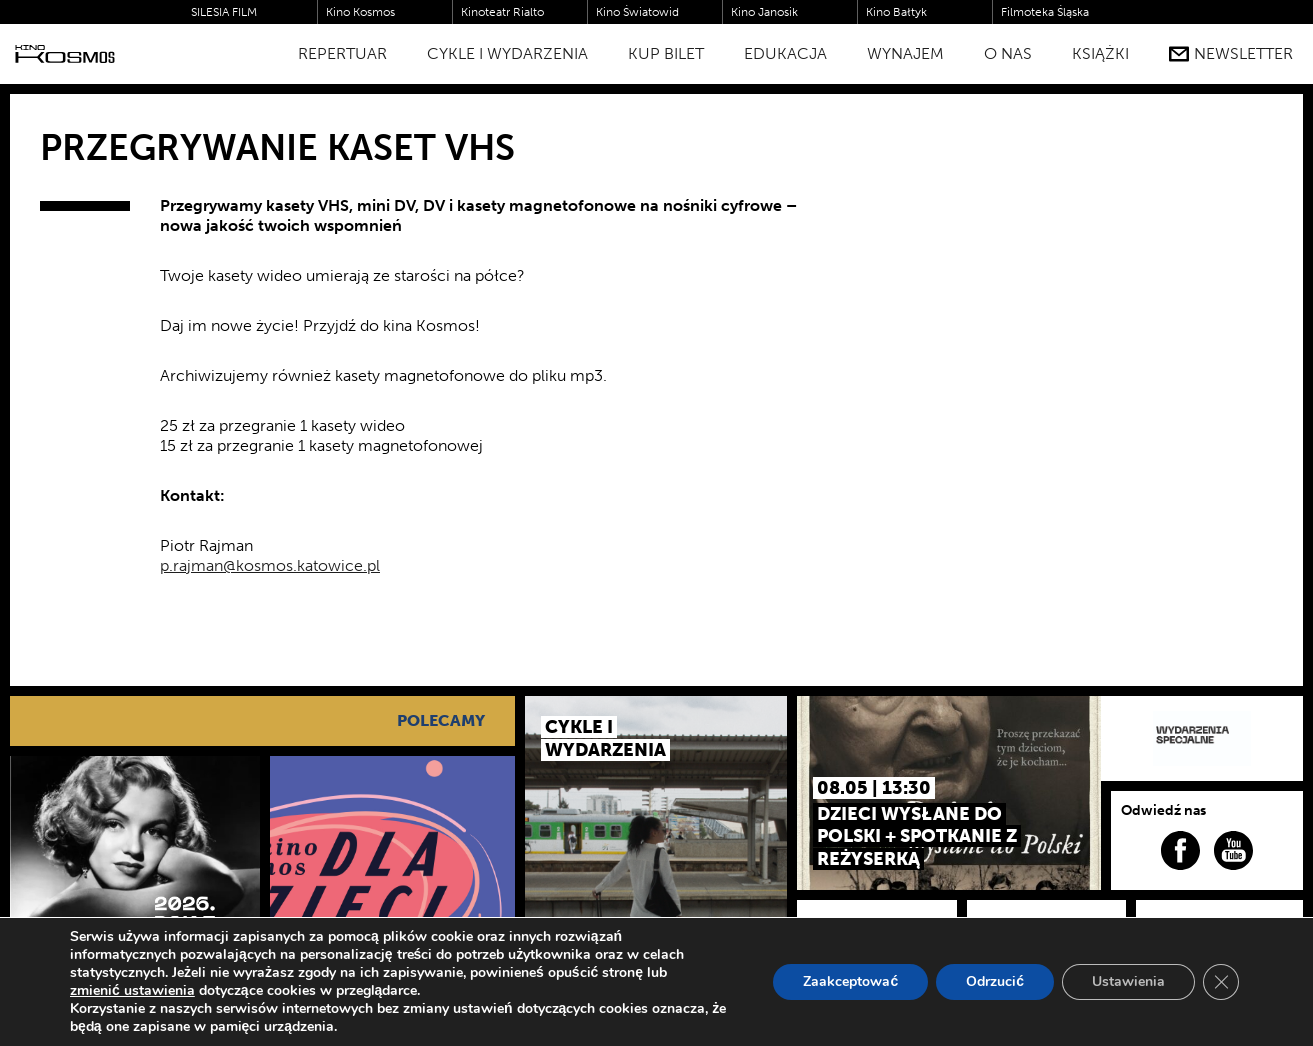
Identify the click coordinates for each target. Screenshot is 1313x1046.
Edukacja (785, 53)
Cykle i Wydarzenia (507, 53)
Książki (1100, 53)
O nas (1008, 53)
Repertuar (342, 53)
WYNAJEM (905, 53)
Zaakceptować (850, 981)
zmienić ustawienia (132, 991)
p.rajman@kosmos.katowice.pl (270, 565)
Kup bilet (666, 53)
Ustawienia (1128, 981)
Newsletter (1231, 54)
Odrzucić (995, 981)
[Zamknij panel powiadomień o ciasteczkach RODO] (1221, 982)
